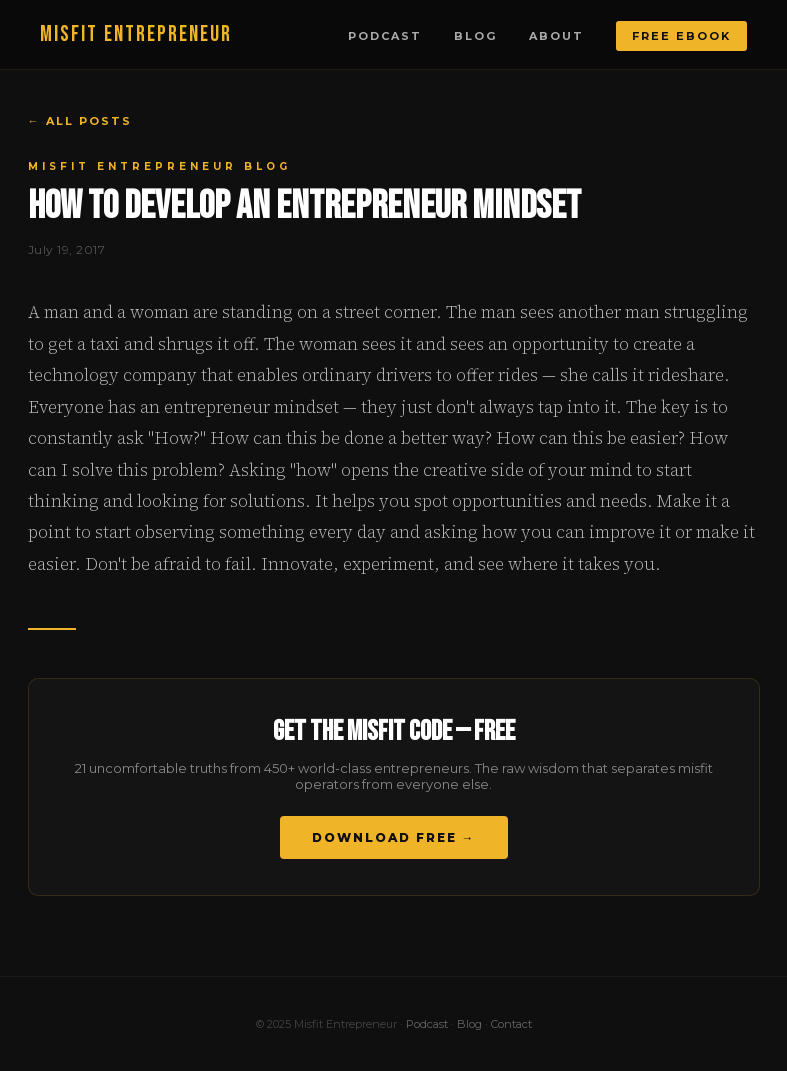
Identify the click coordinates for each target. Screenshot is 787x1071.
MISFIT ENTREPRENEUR (136, 34)
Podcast (385, 36)
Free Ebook (681, 36)
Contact (511, 1024)
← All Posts (80, 121)
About (556, 36)
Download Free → (394, 837)
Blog (475, 36)
